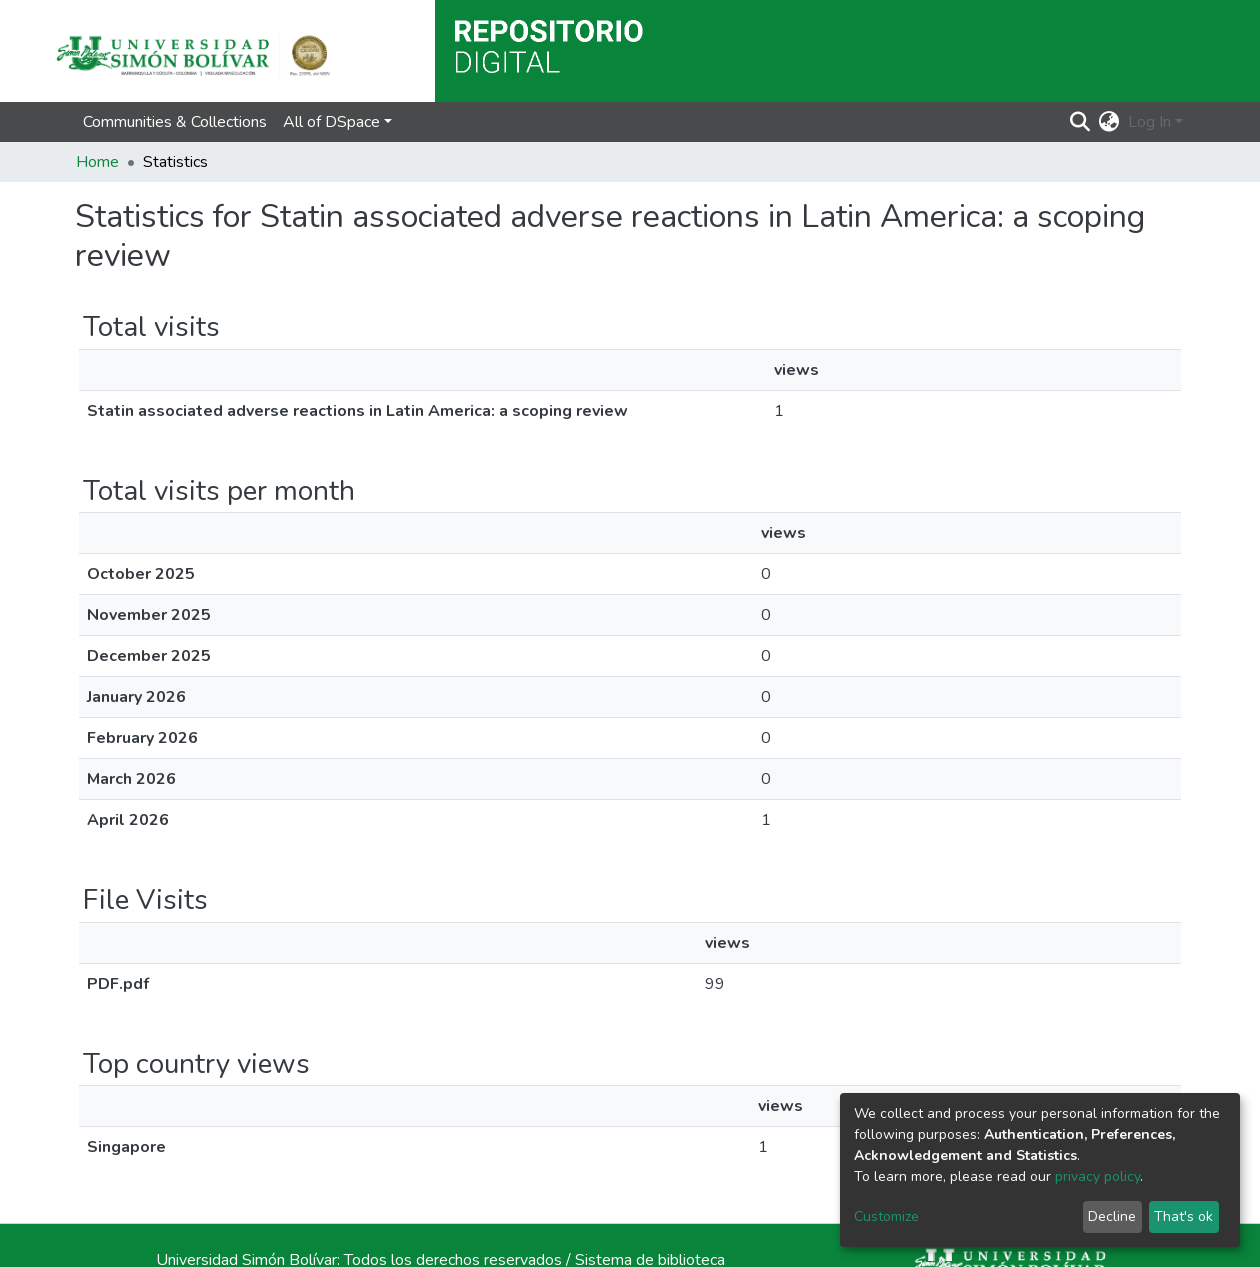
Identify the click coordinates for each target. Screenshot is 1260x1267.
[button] (1109, 122)
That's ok (1183, 1216)
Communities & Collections (175, 122)
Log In (1149, 122)
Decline (1112, 1216)
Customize (886, 1216)
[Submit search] (1080, 122)
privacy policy (1097, 1176)
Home (97, 162)
